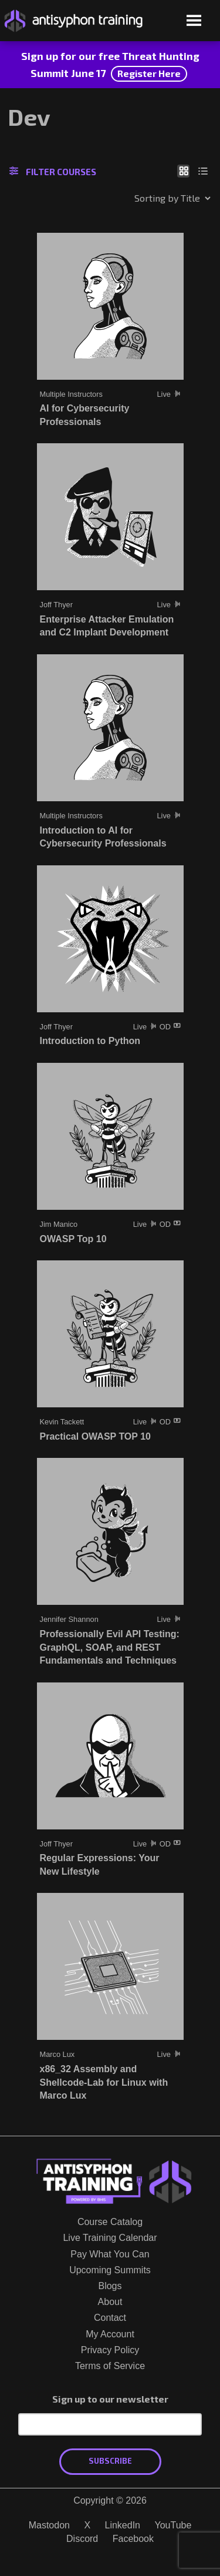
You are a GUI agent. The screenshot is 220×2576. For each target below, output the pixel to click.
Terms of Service (110, 2366)
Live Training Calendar (110, 2238)
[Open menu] (194, 21)
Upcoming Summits (110, 2270)
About (110, 2302)
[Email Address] (110, 2424)
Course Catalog (110, 2222)
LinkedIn (123, 2525)
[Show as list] (203, 170)
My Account (110, 2334)
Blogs (109, 2286)
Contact (110, 2318)
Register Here (149, 73)
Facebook (133, 2539)
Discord (82, 2539)
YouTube (172, 2525)
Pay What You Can (109, 2254)
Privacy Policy (110, 2350)
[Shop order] (147, 198)
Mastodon (49, 2525)
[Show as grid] (183, 170)
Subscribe (110, 2460)
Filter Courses (52, 171)
